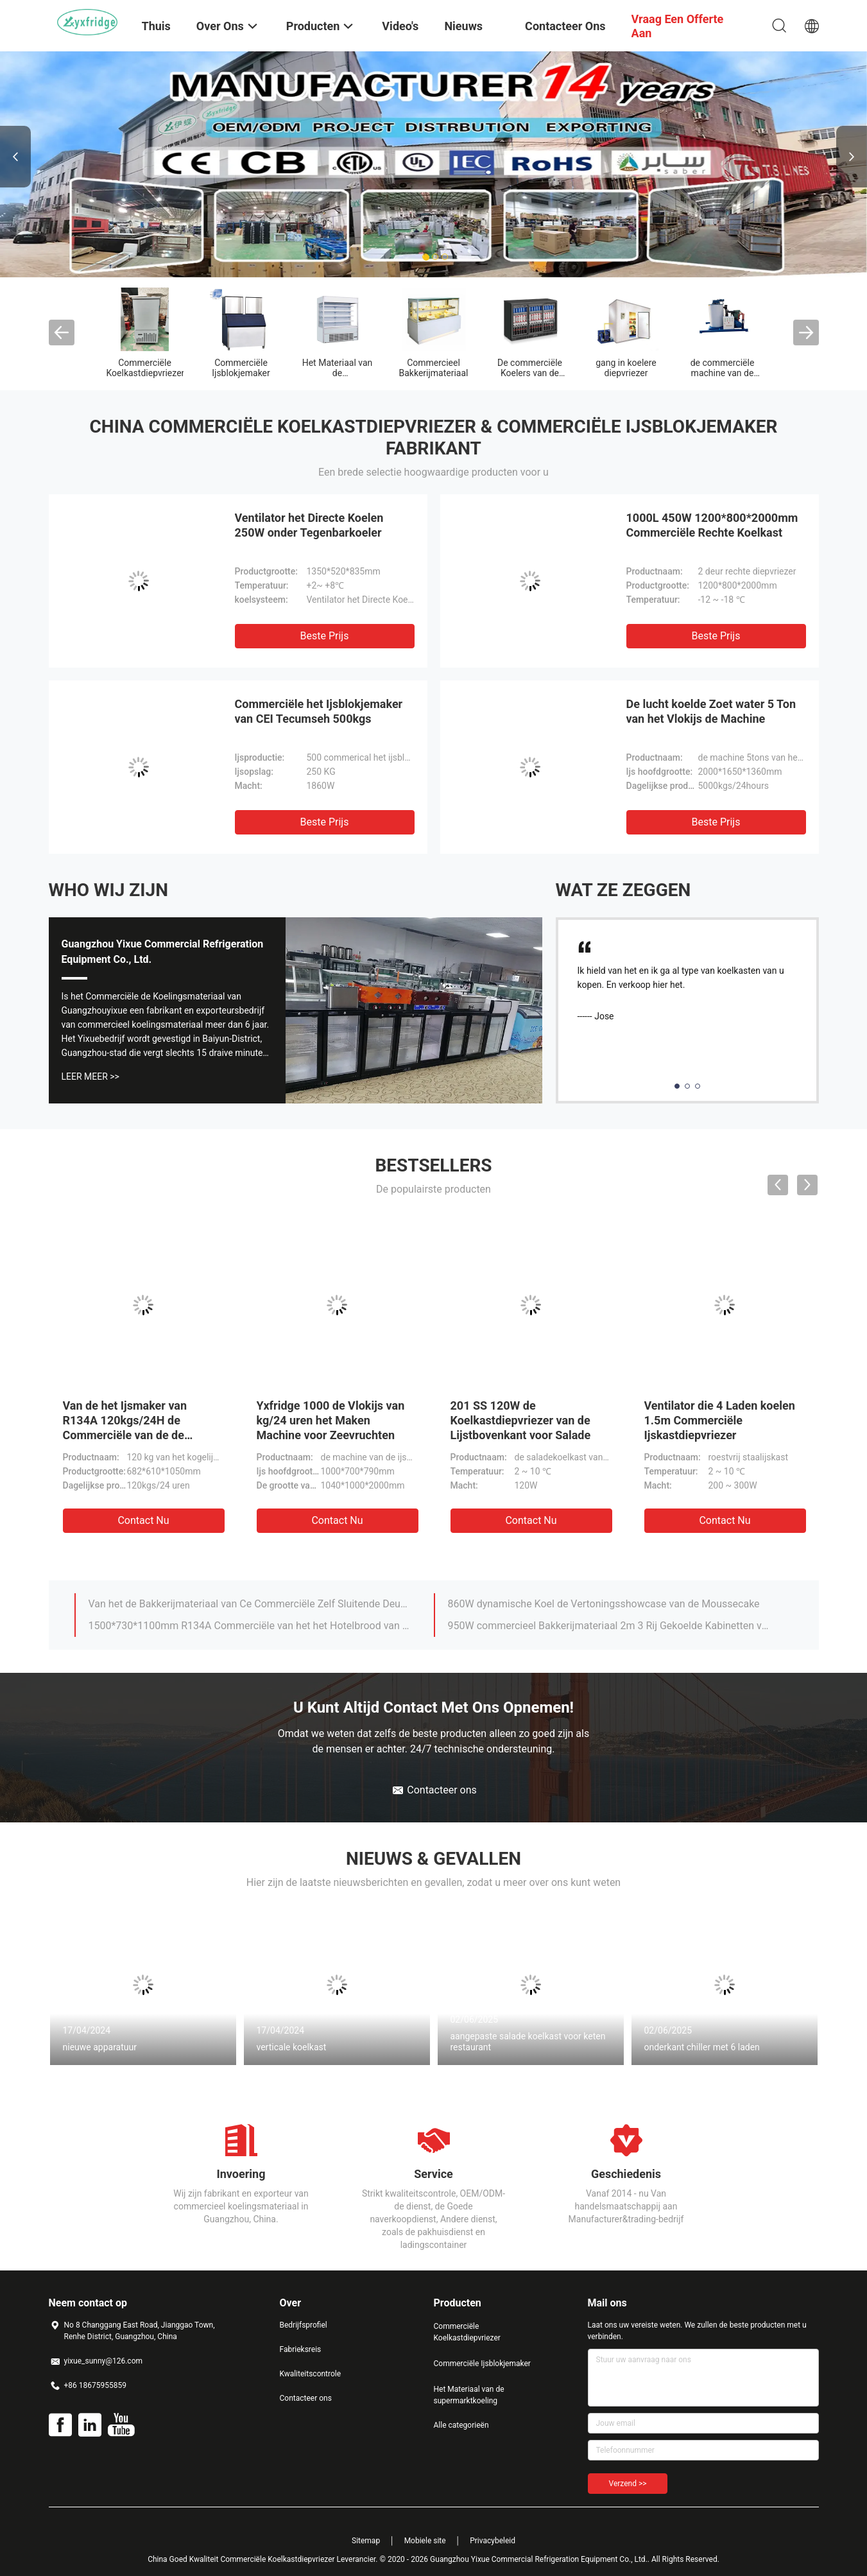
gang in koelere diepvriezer (626, 368)
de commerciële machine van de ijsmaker (723, 373)
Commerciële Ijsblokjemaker (241, 368)
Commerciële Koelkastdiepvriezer (146, 368)
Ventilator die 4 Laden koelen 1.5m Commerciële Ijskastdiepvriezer (719, 1420)
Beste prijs (324, 636)
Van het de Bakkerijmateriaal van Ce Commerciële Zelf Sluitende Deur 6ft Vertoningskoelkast (250, 1604)
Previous (15, 156)
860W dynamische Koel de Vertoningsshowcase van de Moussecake (604, 1604)
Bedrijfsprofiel (303, 2325)
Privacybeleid (492, 2540)
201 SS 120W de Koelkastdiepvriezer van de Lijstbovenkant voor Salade (521, 1420)
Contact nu (143, 1520)
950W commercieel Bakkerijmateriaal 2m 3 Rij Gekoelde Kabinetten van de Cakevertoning (609, 1626)
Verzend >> (628, 2483)
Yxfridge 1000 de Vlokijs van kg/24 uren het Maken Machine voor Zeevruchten (331, 1420)
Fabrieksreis (301, 2349)
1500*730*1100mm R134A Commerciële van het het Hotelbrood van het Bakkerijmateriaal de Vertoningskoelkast (250, 1626)
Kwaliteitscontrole (310, 2373)
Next (851, 156)
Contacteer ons (306, 2398)
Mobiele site (425, 2540)
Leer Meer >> (90, 1076)
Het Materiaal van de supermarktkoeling (337, 373)
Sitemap (366, 2540)
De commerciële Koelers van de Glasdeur (529, 373)
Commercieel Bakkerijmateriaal (433, 368)
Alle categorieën (461, 2425)
